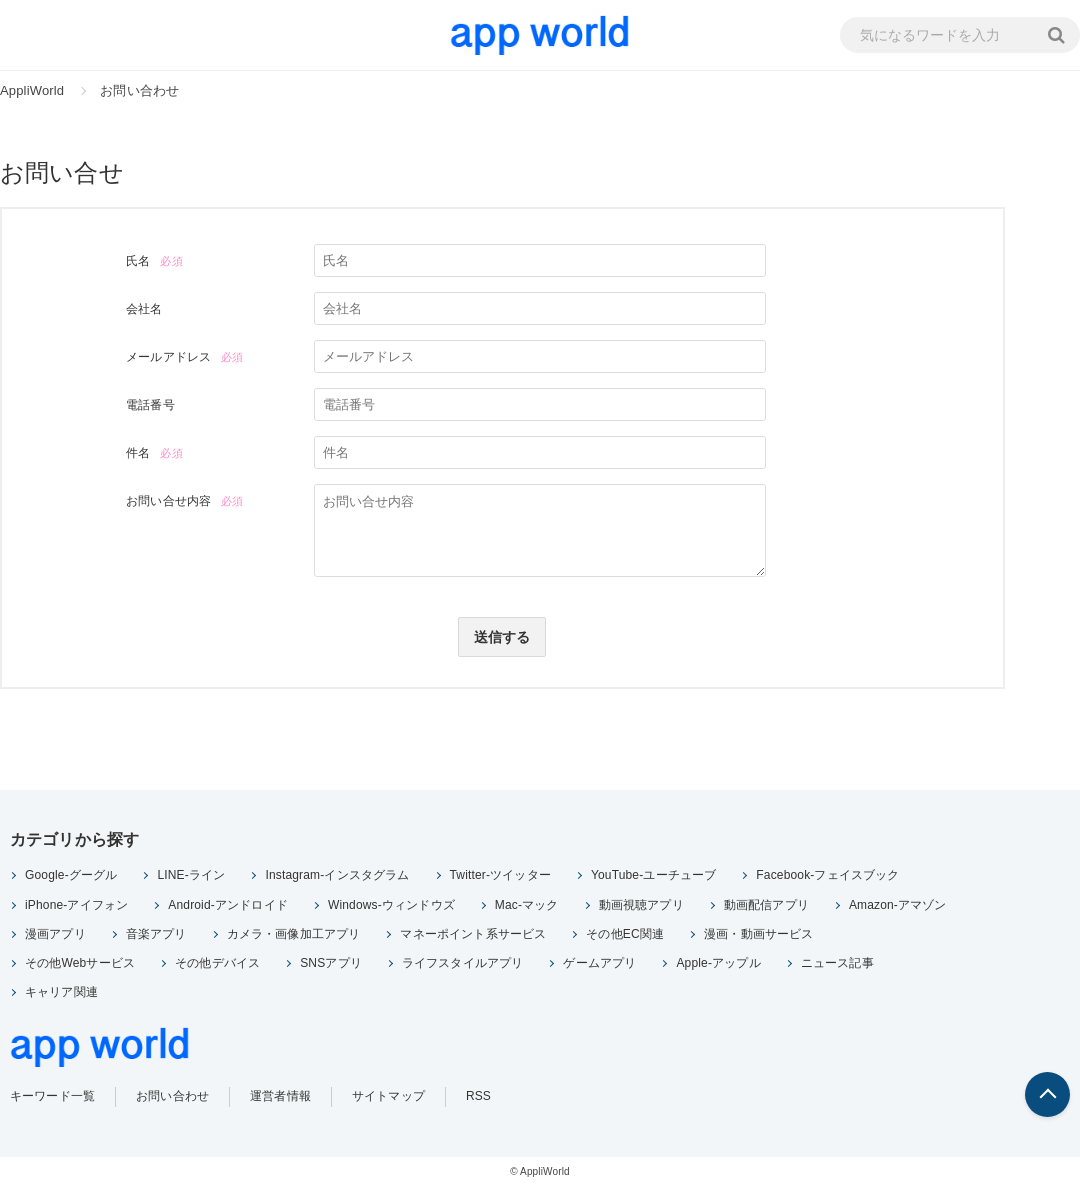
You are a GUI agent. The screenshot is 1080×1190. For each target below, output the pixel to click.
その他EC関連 (625, 937)
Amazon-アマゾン (898, 908)
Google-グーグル (71, 879)
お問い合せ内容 (168, 501)
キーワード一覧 (52, 1100)
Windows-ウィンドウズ (391, 908)
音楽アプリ (156, 937)
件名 (138, 453)
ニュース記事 (837, 966)
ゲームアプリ (599, 966)
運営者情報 (280, 1100)
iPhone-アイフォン (76, 908)
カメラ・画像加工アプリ (294, 937)
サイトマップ (388, 1100)
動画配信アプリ (766, 908)
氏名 (138, 261)
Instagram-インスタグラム (337, 879)
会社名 (144, 309)
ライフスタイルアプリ (463, 966)
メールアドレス (168, 357)
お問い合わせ (172, 1100)
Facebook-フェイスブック (827, 879)
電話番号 (150, 405)
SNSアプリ (331, 966)
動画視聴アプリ (641, 908)
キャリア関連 (61, 996)
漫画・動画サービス (758, 937)
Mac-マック (527, 908)
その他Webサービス (80, 966)
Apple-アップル (718, 966)
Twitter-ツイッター (500, 879)
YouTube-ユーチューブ (653, 879)
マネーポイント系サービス (473, 937)
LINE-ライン (191, 879)
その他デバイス (217, 966)
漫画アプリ (55, 937)
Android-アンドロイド (228, 908)
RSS (478, 1100)
